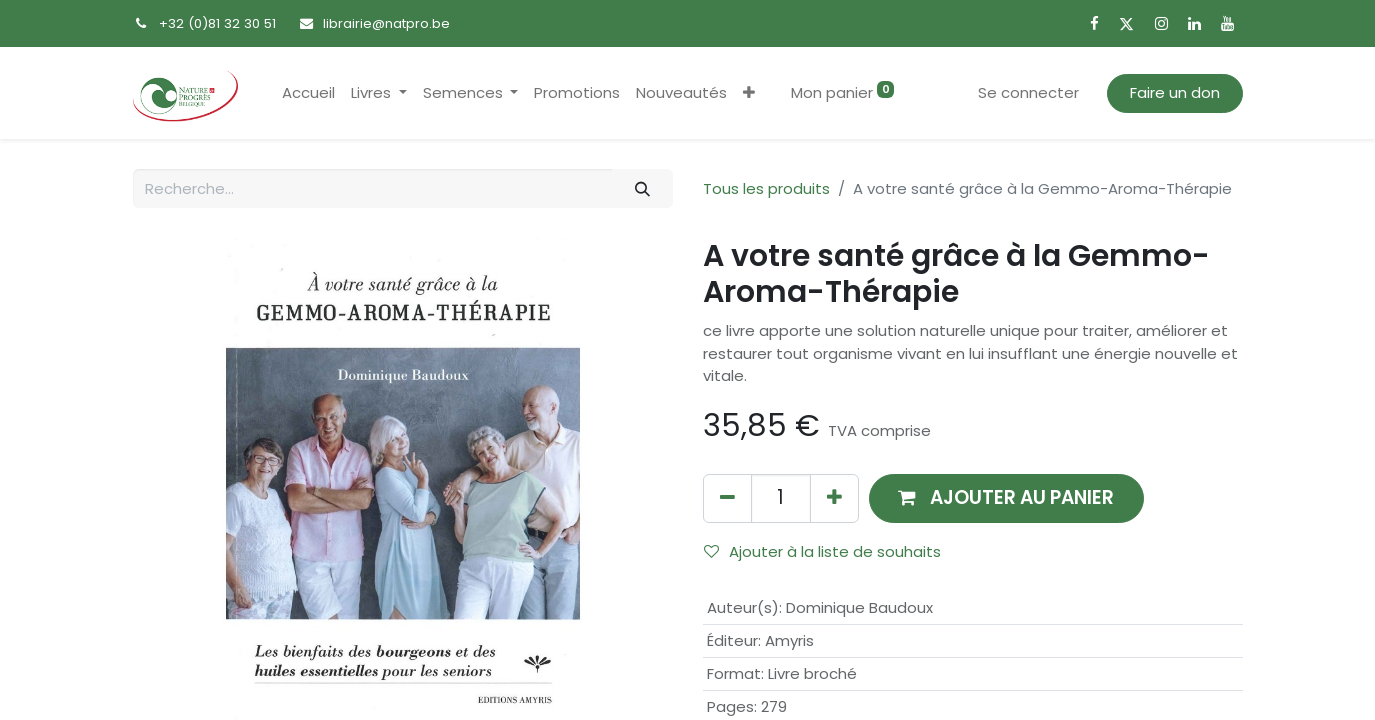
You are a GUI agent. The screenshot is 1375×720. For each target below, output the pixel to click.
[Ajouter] (834, 498)
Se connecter (1028, 92)
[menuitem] (308, 93)
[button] (749, 93)
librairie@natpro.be (386, 23)
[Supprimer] (727, 498)
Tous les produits (766, 188)
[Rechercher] (642, 188)
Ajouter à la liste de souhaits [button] (822, 551)
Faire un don (1175, 92)
